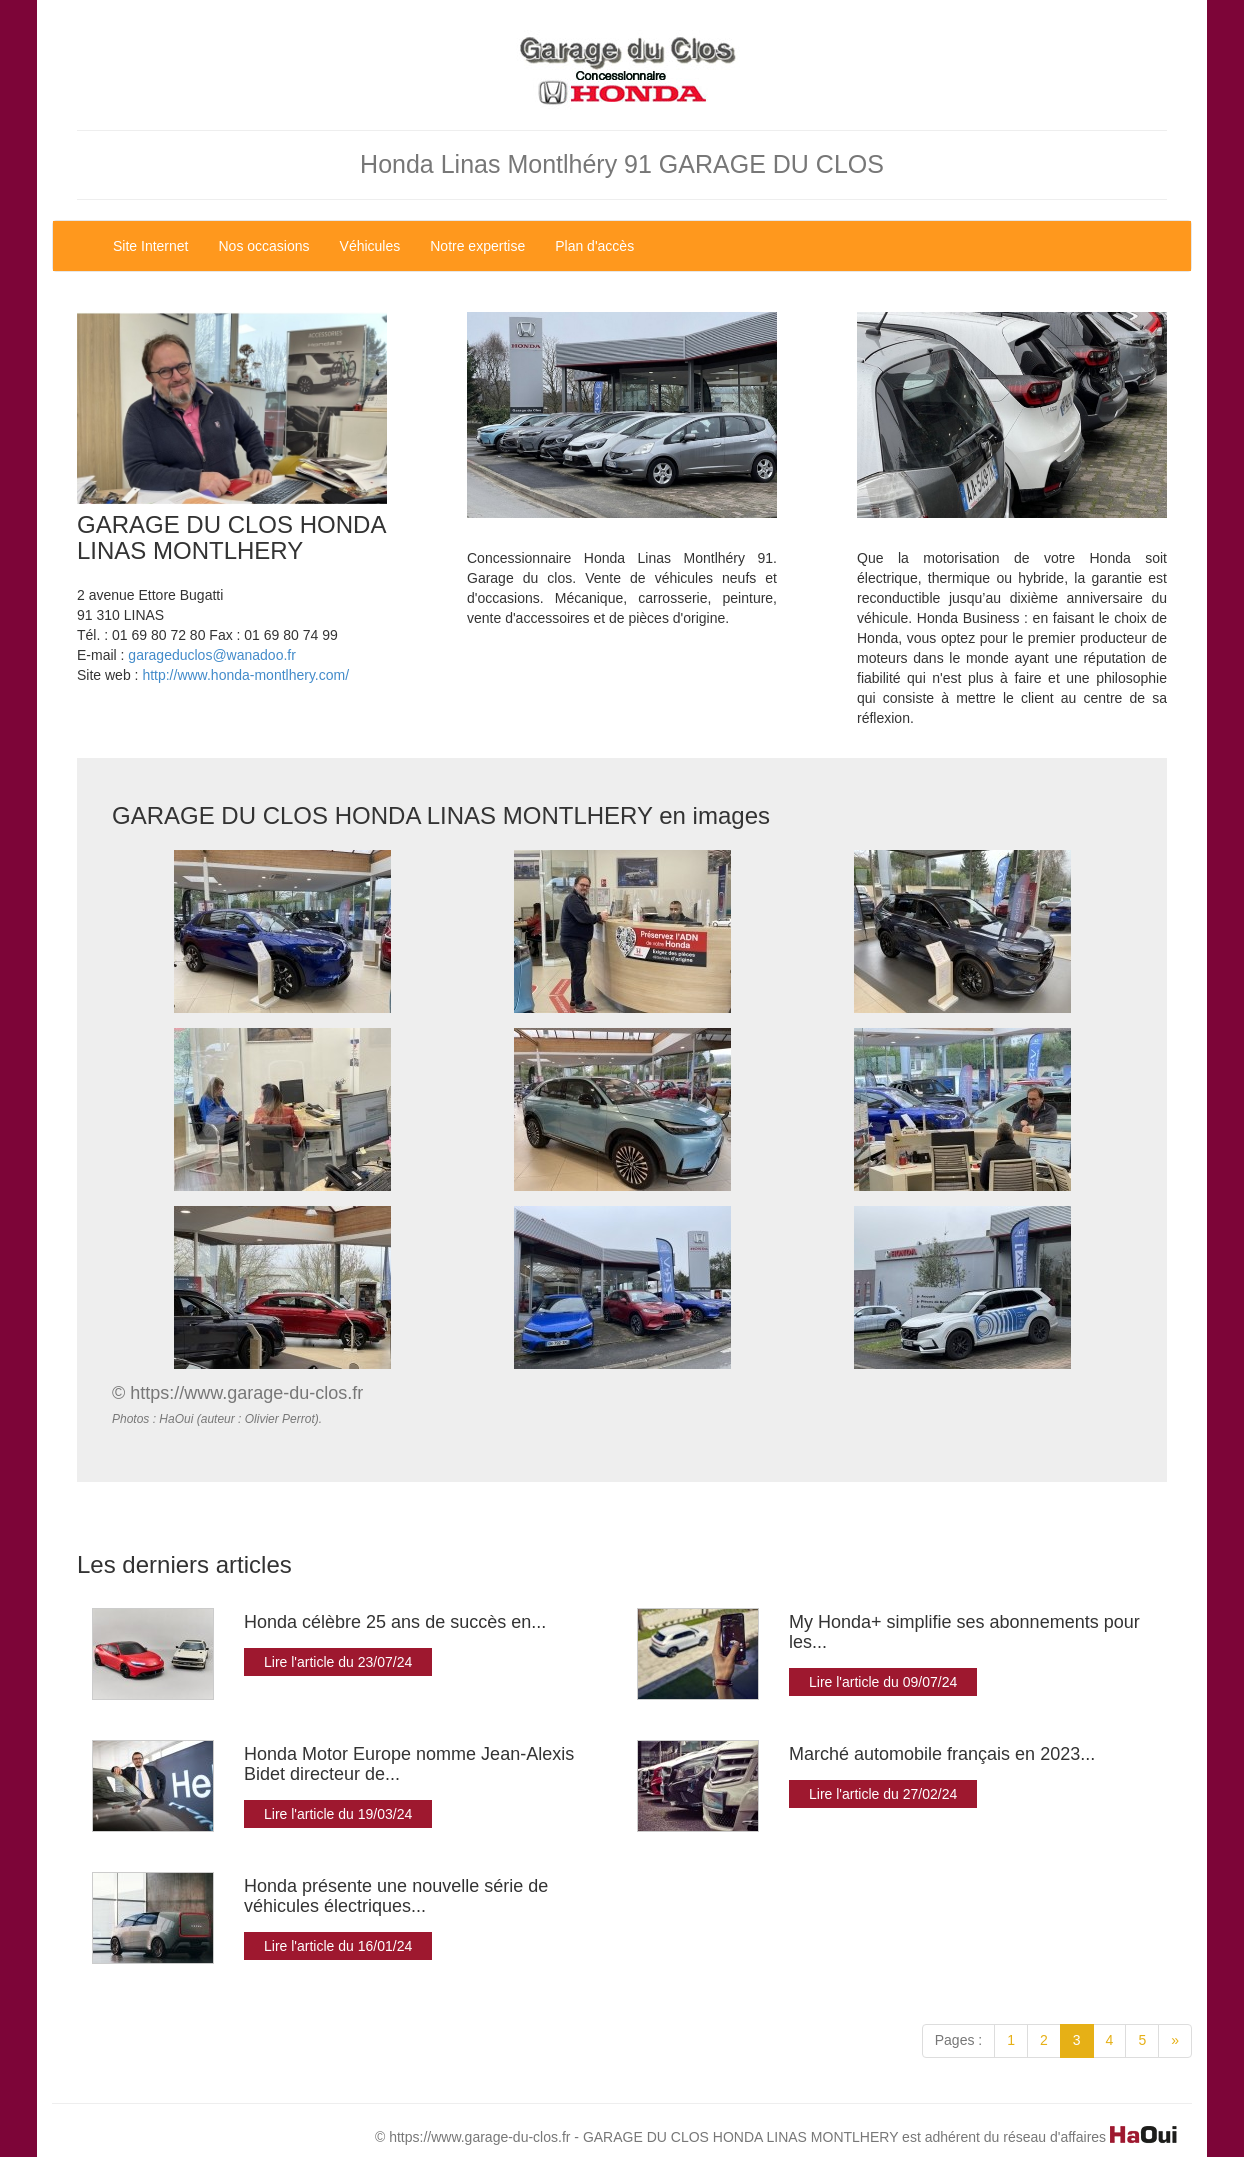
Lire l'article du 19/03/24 (338, 1814)
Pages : (958, 2040)
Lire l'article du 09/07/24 (883, 1682)
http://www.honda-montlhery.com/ (245, 675)
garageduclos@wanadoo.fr (212, 655)
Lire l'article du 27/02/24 (883, 1794)
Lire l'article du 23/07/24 (338, 1662)
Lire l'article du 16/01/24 (338, 1946)
